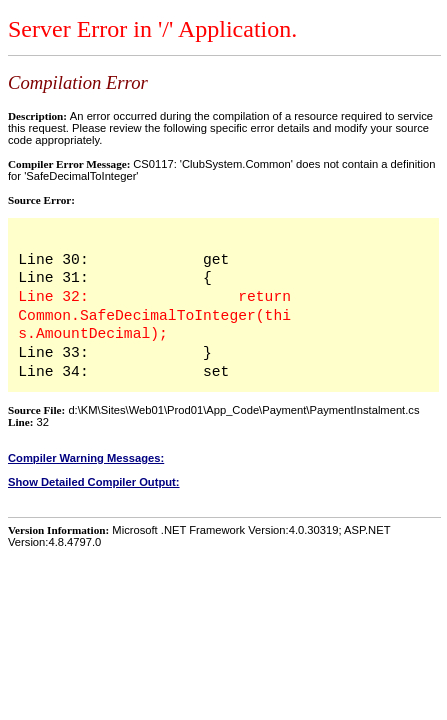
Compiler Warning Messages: (86, 458)
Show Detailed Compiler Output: (94, 482)
